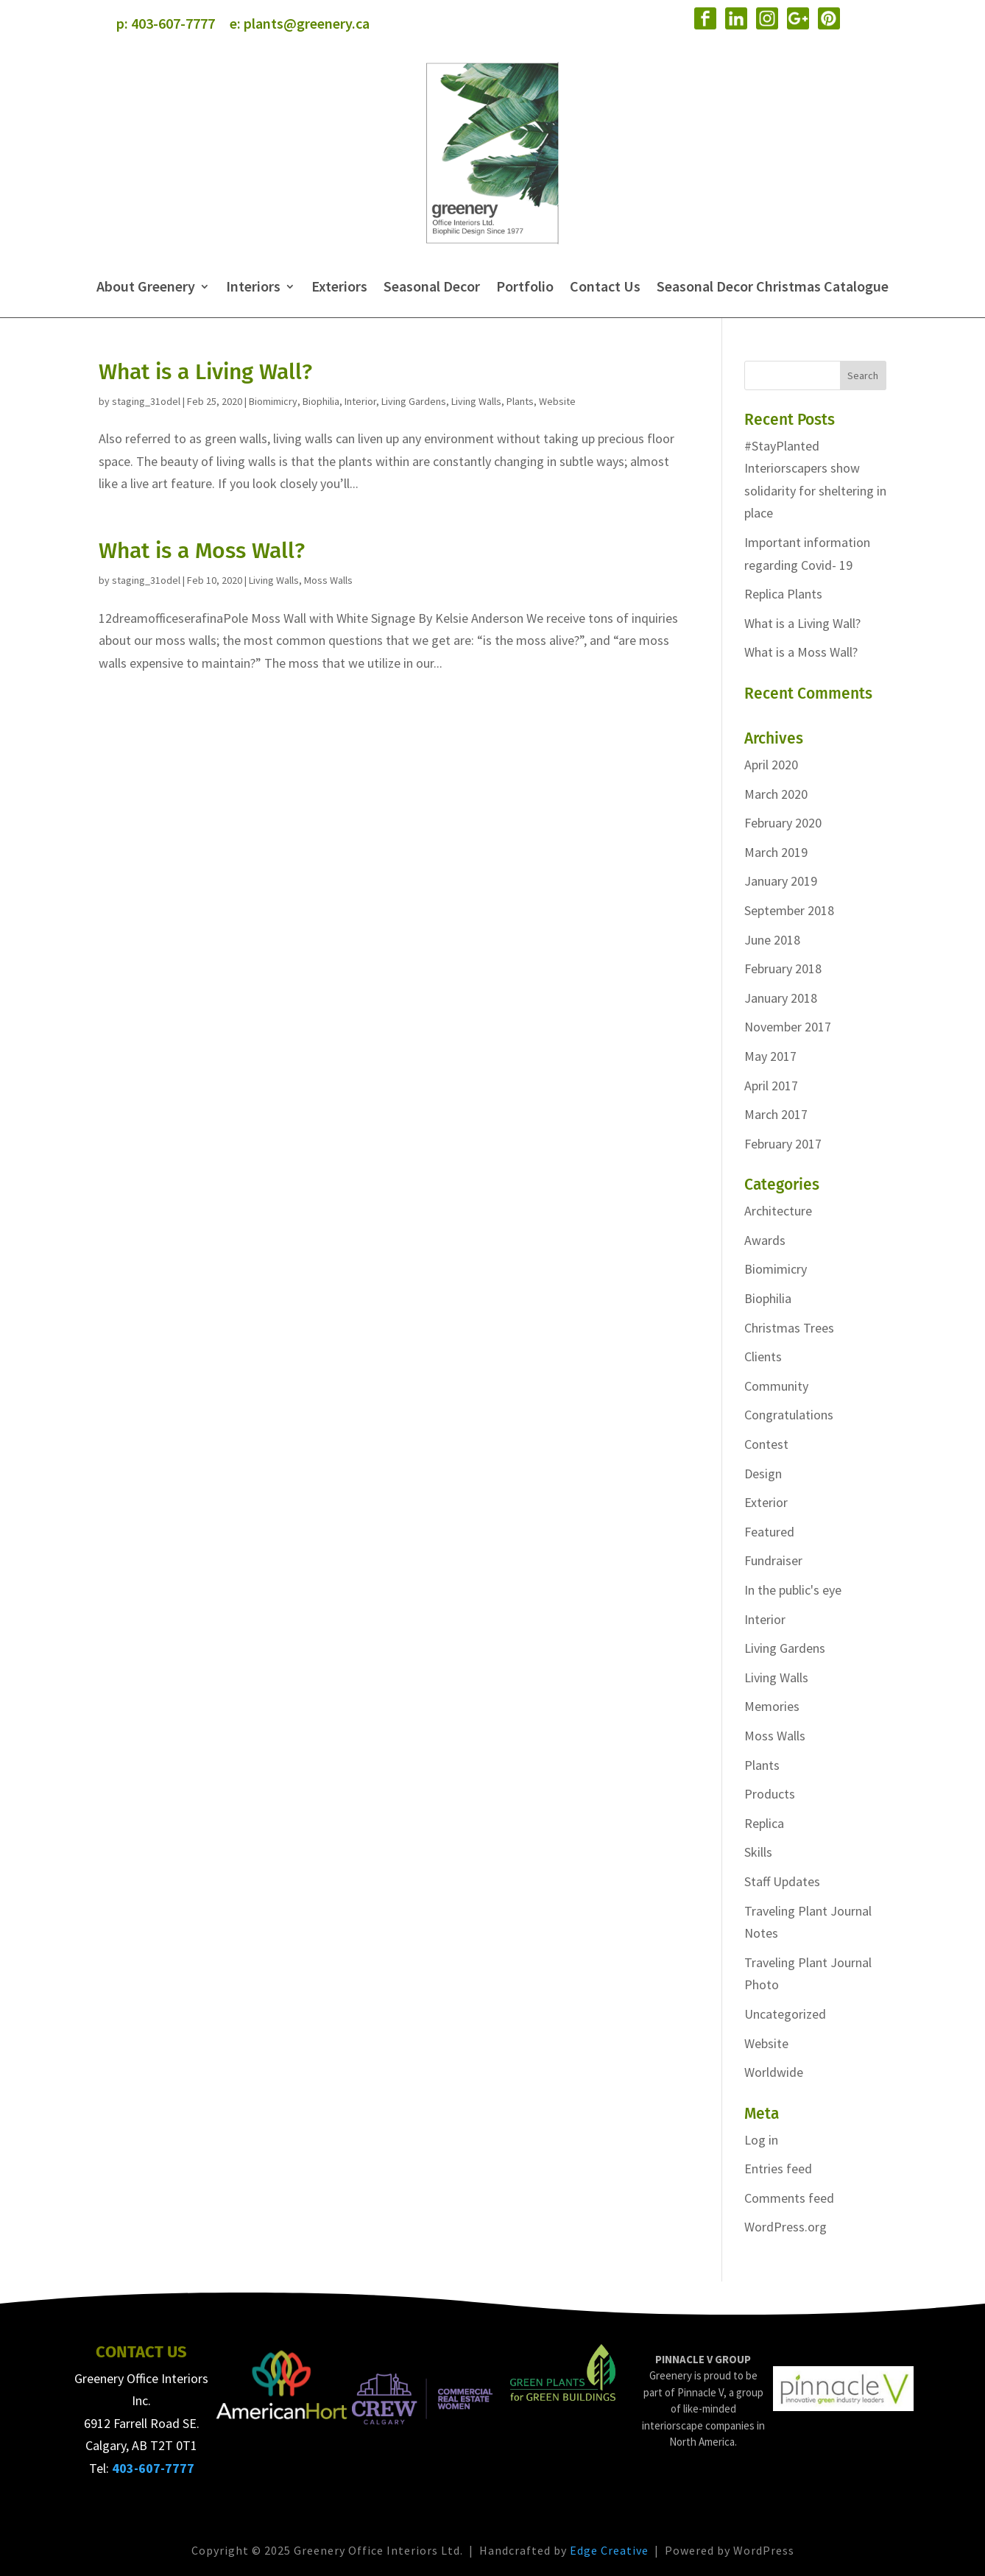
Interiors (253, 286)
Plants (520, 401)
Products (769, 1793)
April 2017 (771, 1085)
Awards (764, 1240)
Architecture (778, 1210)
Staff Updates (782, 1881)
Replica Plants (783, 593)
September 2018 (789, 910)
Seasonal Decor (432, 286)
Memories (771, 1706)
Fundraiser (773, 1560)
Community (776, 1385)
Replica (764, 1823)
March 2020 (776, 794)
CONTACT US (141, 2352)
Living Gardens (413, 401)
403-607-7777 (173, 23)
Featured (769, 1531)
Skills (758, 1851)
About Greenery (145, 286)
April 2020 (771, 764)
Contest (766, 1444)
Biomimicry (273, 401)
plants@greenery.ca (307, 23)
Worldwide (773, 2072)
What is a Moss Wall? (202, 550)
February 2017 (783, 1143)
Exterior (766, 1502)
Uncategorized (785, 2013)
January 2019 (780, 880)
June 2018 (772, 939)
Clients (763, 1356)
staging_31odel (146, 401)
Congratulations (788, 1414)
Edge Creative (609, 2550)
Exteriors (339, 286)
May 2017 (770, 1056)
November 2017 (787, 1026)
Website (557, 401)
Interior (360, 401)
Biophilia (321, 401)
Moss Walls (328, 580)
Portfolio (525, 286)
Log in (761, 2139)
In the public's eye (792, 1589)
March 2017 (776, 1114)
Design (763, 1473)
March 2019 (776, 852)
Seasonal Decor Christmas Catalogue (773, 286)
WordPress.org (785, 2226)
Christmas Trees (789, 1327)
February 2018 (783, 968)
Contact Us (605, 286)
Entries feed (778, 2168)
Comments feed (789, 2197)
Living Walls (476, 401)
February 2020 (783, 822)
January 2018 (780, 997)
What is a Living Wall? (205, 372)
